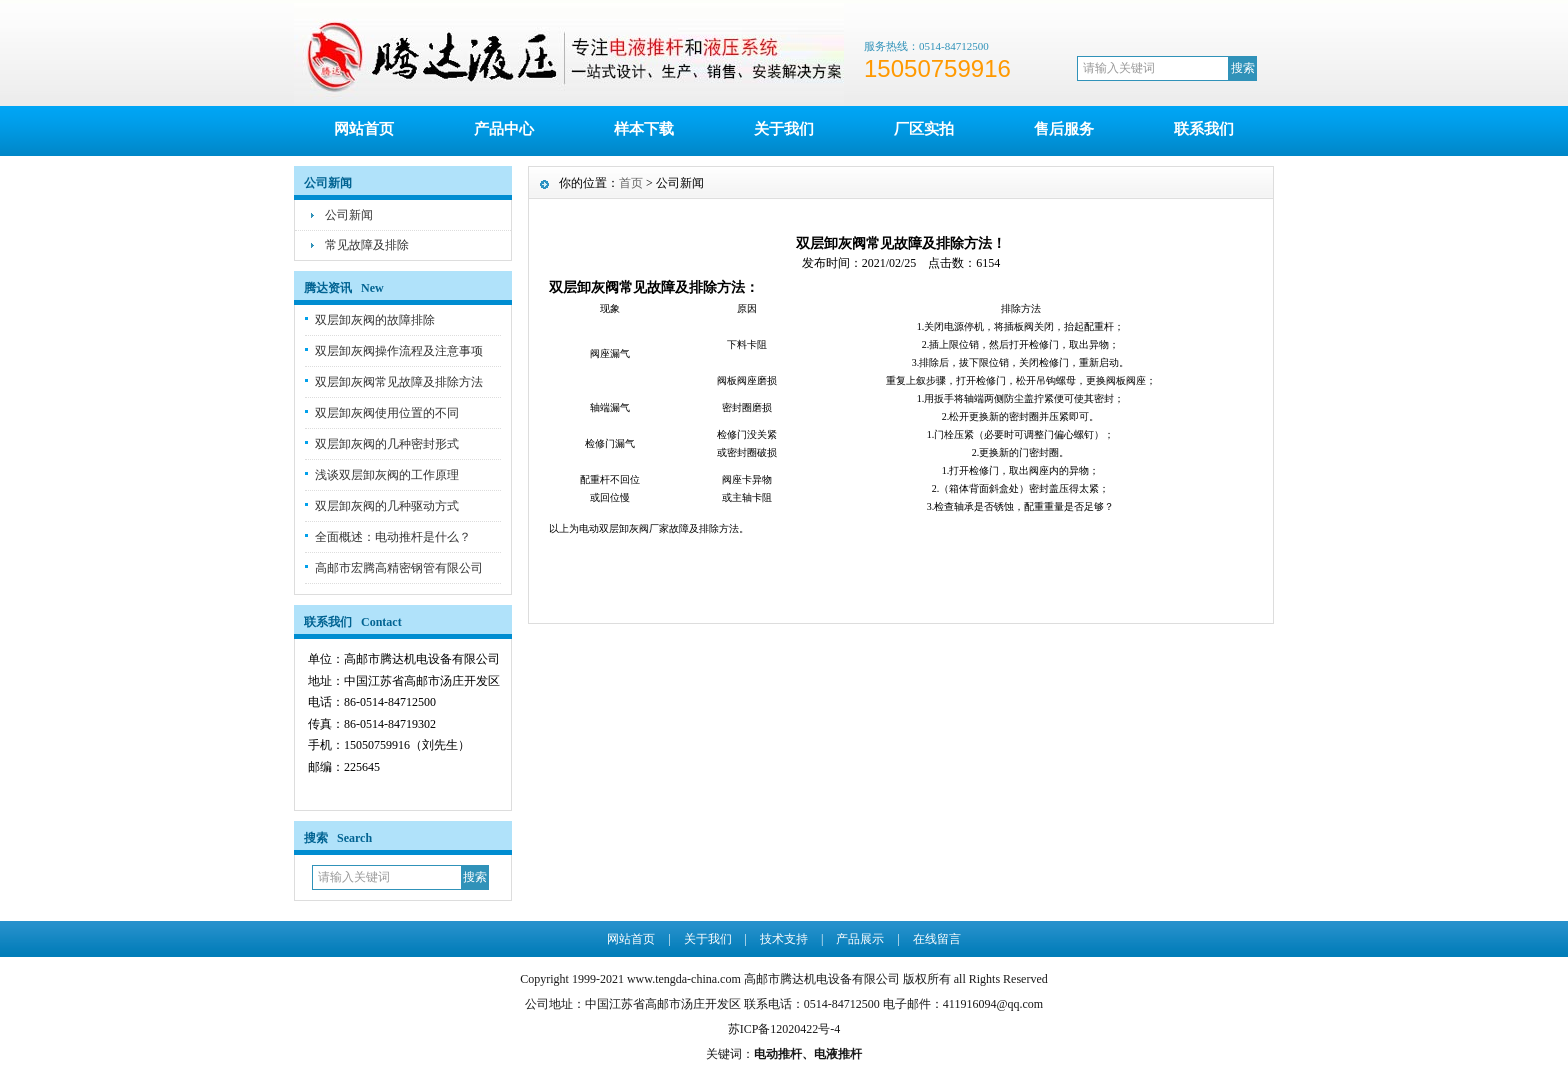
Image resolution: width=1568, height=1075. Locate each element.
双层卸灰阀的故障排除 (375, 320)
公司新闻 (349, 215)
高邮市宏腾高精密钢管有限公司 (399, 568)
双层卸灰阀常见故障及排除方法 (399, 382)
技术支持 (784, 939)
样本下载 (644, 129)
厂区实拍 (924, 129)
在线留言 (937, 939)
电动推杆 (778, 1054)
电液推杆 (838, 1054)
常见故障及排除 (367, 245)
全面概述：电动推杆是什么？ (393, 537)
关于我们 (784, 129)
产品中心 (504, 129)
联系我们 (1204, 129)
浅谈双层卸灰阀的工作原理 (387, 475)
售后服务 (1064, 129)
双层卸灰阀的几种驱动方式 (387, 506)
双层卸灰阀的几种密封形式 (387, 444)
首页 (631, 183)
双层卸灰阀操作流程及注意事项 (399, 351)
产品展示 (860, 939)
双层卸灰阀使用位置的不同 (387, 413)
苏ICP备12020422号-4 (784, 1029)
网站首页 (364, 129)
